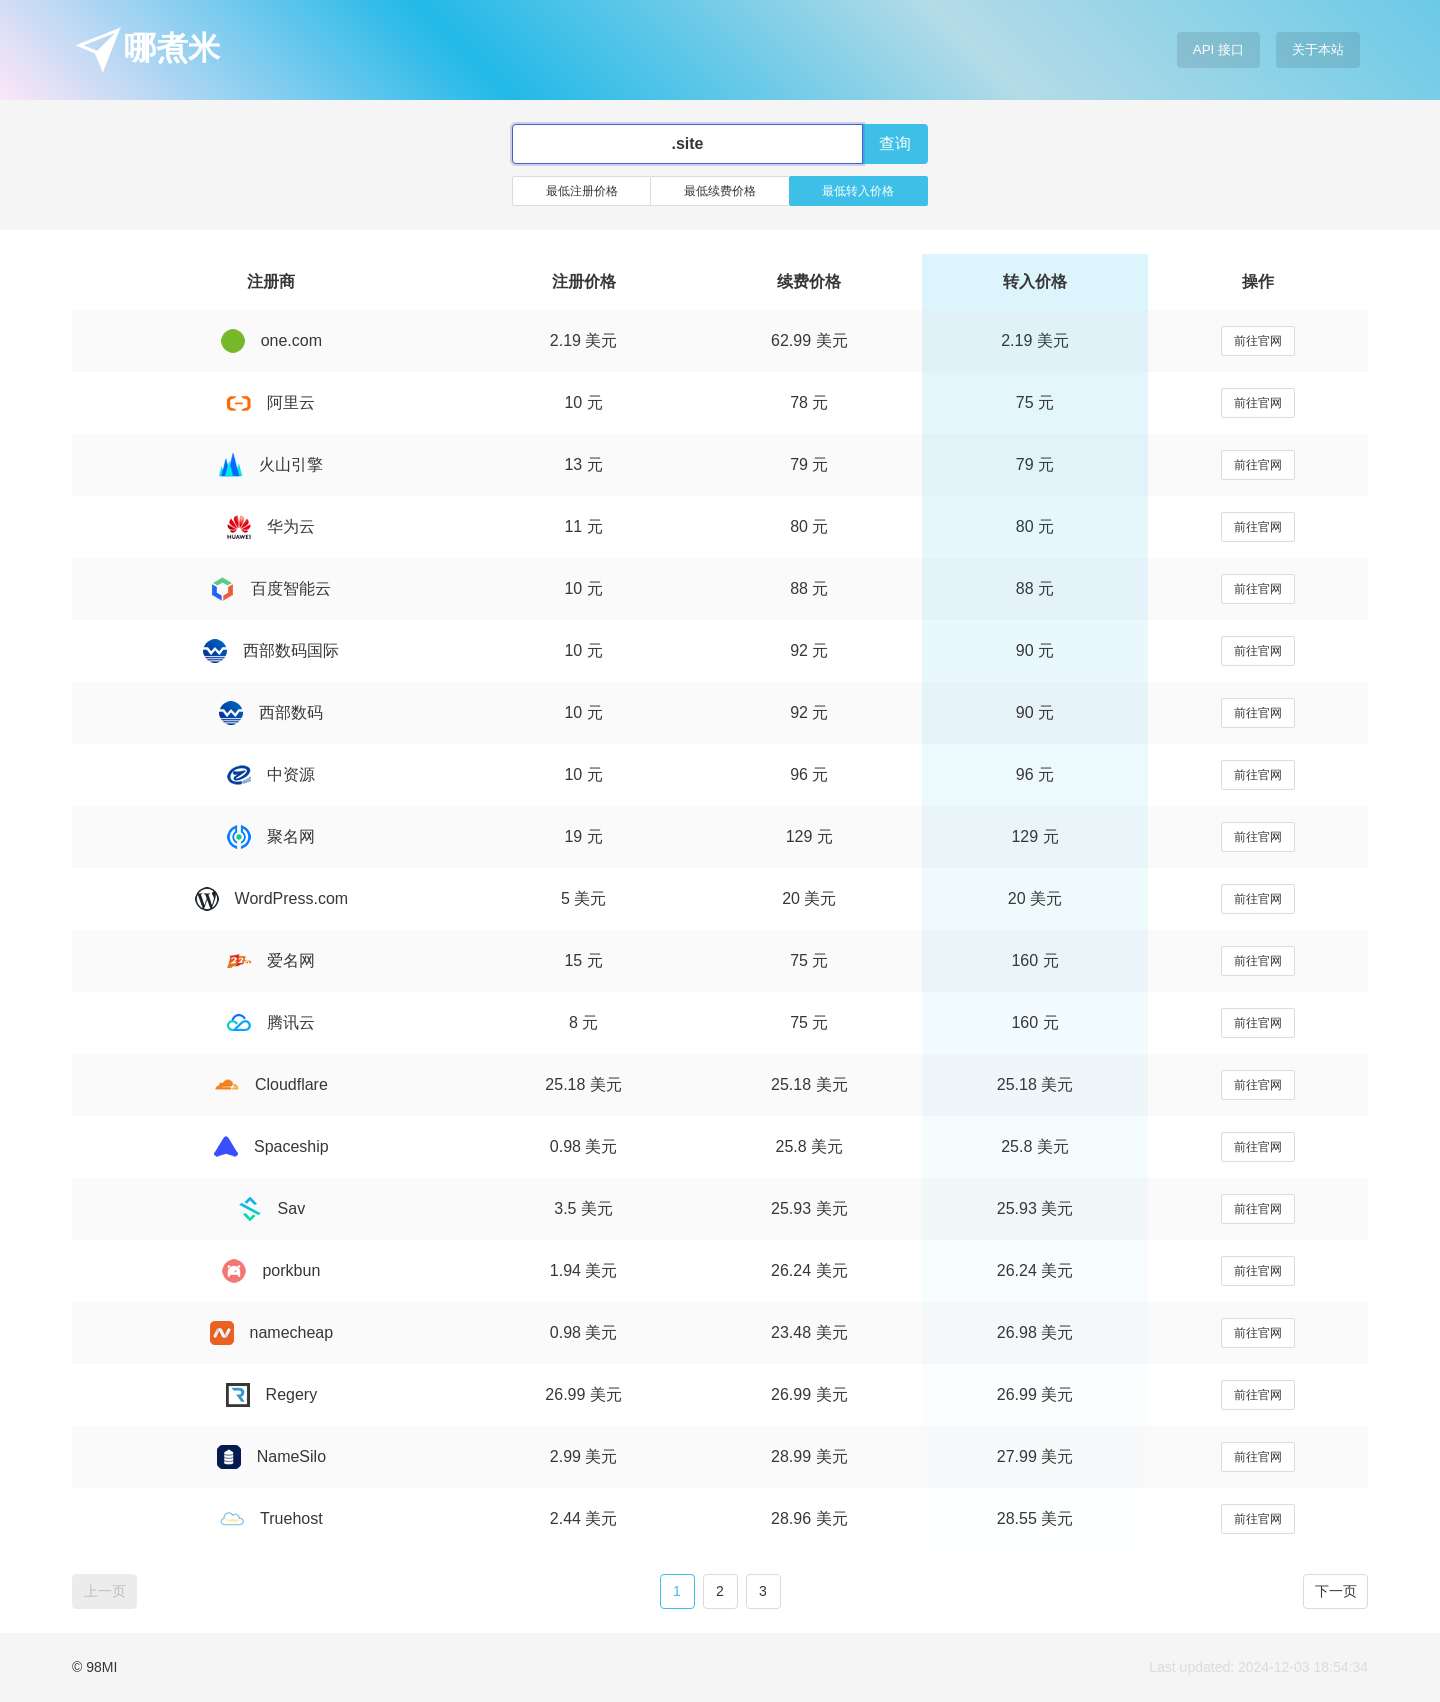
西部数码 (271, 712)
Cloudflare (271, 1084)
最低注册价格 (582, 191)
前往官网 (1258, 341)
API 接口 (1218, 49)
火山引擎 (271, 464)
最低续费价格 (720, 191)
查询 (895, 143)
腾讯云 (271, 1022)
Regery (272, 1394)
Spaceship (271, 1146)
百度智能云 (271, 588)
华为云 (271, 526)
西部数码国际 (271, 650)
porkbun (271, 1270)
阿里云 (271, 402)
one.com (271, 340)
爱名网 (271, 960)
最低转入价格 (858, 191)
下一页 (1336, 1591)
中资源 (271, 774)
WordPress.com (272, 898)
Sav (272, 1208)
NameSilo (271, 1456)
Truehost (271, 1518)
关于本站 (1318, 49)
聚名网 (271, 836)
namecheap (272, 1332)
